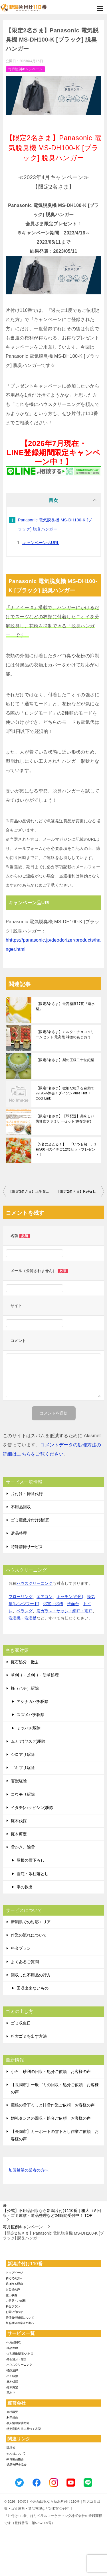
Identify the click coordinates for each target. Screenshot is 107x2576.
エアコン (45, 1596)
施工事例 (11, 2295)
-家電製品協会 (15, 2459)
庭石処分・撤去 (25, 1662)
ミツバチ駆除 (29, 1728)
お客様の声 (13, 2289)
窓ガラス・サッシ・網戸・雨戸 (64, 1611)
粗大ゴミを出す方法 (29, 2036)
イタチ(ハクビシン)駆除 (32, 1807)
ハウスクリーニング (35, 1583)
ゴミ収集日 (21, 2023)
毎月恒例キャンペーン (25, 69)
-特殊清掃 (12, 2370)
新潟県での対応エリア (31, 1922)
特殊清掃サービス (27, 1546)
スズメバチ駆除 (31, 1714)
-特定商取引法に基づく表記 (23, 2428)
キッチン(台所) (69, 1596)
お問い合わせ (14, 2311)
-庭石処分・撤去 (16, 2359)
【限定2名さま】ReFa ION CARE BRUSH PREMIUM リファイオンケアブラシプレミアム (80, 1192)
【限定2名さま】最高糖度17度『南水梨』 (65, 1006)
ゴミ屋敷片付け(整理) (30, 1520)
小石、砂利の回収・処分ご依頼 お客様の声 (51, 2071)
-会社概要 (12, 2411)
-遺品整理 (12, 2348)
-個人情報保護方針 (17, 2423)
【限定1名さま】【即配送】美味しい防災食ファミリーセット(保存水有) (65, 1118)
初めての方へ (14, 2278)
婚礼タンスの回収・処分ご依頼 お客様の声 (51, 2118)
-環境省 (10, 2447)
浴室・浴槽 (53, 1603)
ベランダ (25, 1611)
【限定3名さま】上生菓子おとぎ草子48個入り (31, 1192)
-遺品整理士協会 (16, 2464)
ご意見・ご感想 (16, 2300)
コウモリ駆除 (23, 1794)
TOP (52, 2213)
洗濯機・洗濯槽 (23, 1618)
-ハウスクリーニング (19, 2364)
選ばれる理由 (14, 2283)
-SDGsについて (15, 2453)
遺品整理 (19, 1533)
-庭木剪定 (12, 2387)
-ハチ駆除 (12, 2376)
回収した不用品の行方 (31, 1975)
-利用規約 (12, 2417)
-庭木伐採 (12, 2381)
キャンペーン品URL (40, 542)
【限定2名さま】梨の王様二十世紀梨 (65, 1060)
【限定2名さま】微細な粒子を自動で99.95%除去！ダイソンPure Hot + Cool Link (65, 1093)
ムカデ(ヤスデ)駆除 (28, 1741)
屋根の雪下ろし (31, 1860)
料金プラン (21, 1948)
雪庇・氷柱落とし (33, 1873)
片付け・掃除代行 (27, 1493)
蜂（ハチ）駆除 (25, 1688)
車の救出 (25, 1887)
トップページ (14, 2272)
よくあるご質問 (25, 1961)
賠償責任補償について (20, 2317)
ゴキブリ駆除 (23, 1767)
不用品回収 (21, 1507)
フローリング (21, 1596)
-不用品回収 (13, 2342)
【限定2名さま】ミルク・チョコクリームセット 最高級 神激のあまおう (65, 1034)
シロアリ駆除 (23, 1754)
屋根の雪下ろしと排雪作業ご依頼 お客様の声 (53, 2105)
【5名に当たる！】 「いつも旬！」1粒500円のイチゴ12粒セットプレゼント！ (66, 1149)
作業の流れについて (29, 1935)
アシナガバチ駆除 (33, 1701)
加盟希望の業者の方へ (29, 2170)
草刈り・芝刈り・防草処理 (35, 1675)
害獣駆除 (19, 1781)
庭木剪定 (19, 1834)
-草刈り (10, 2392)
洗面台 (73, 1603)
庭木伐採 (19, 1820)
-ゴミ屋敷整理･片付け (20, 2353)
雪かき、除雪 (23, 1847)
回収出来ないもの (33, 1988)
